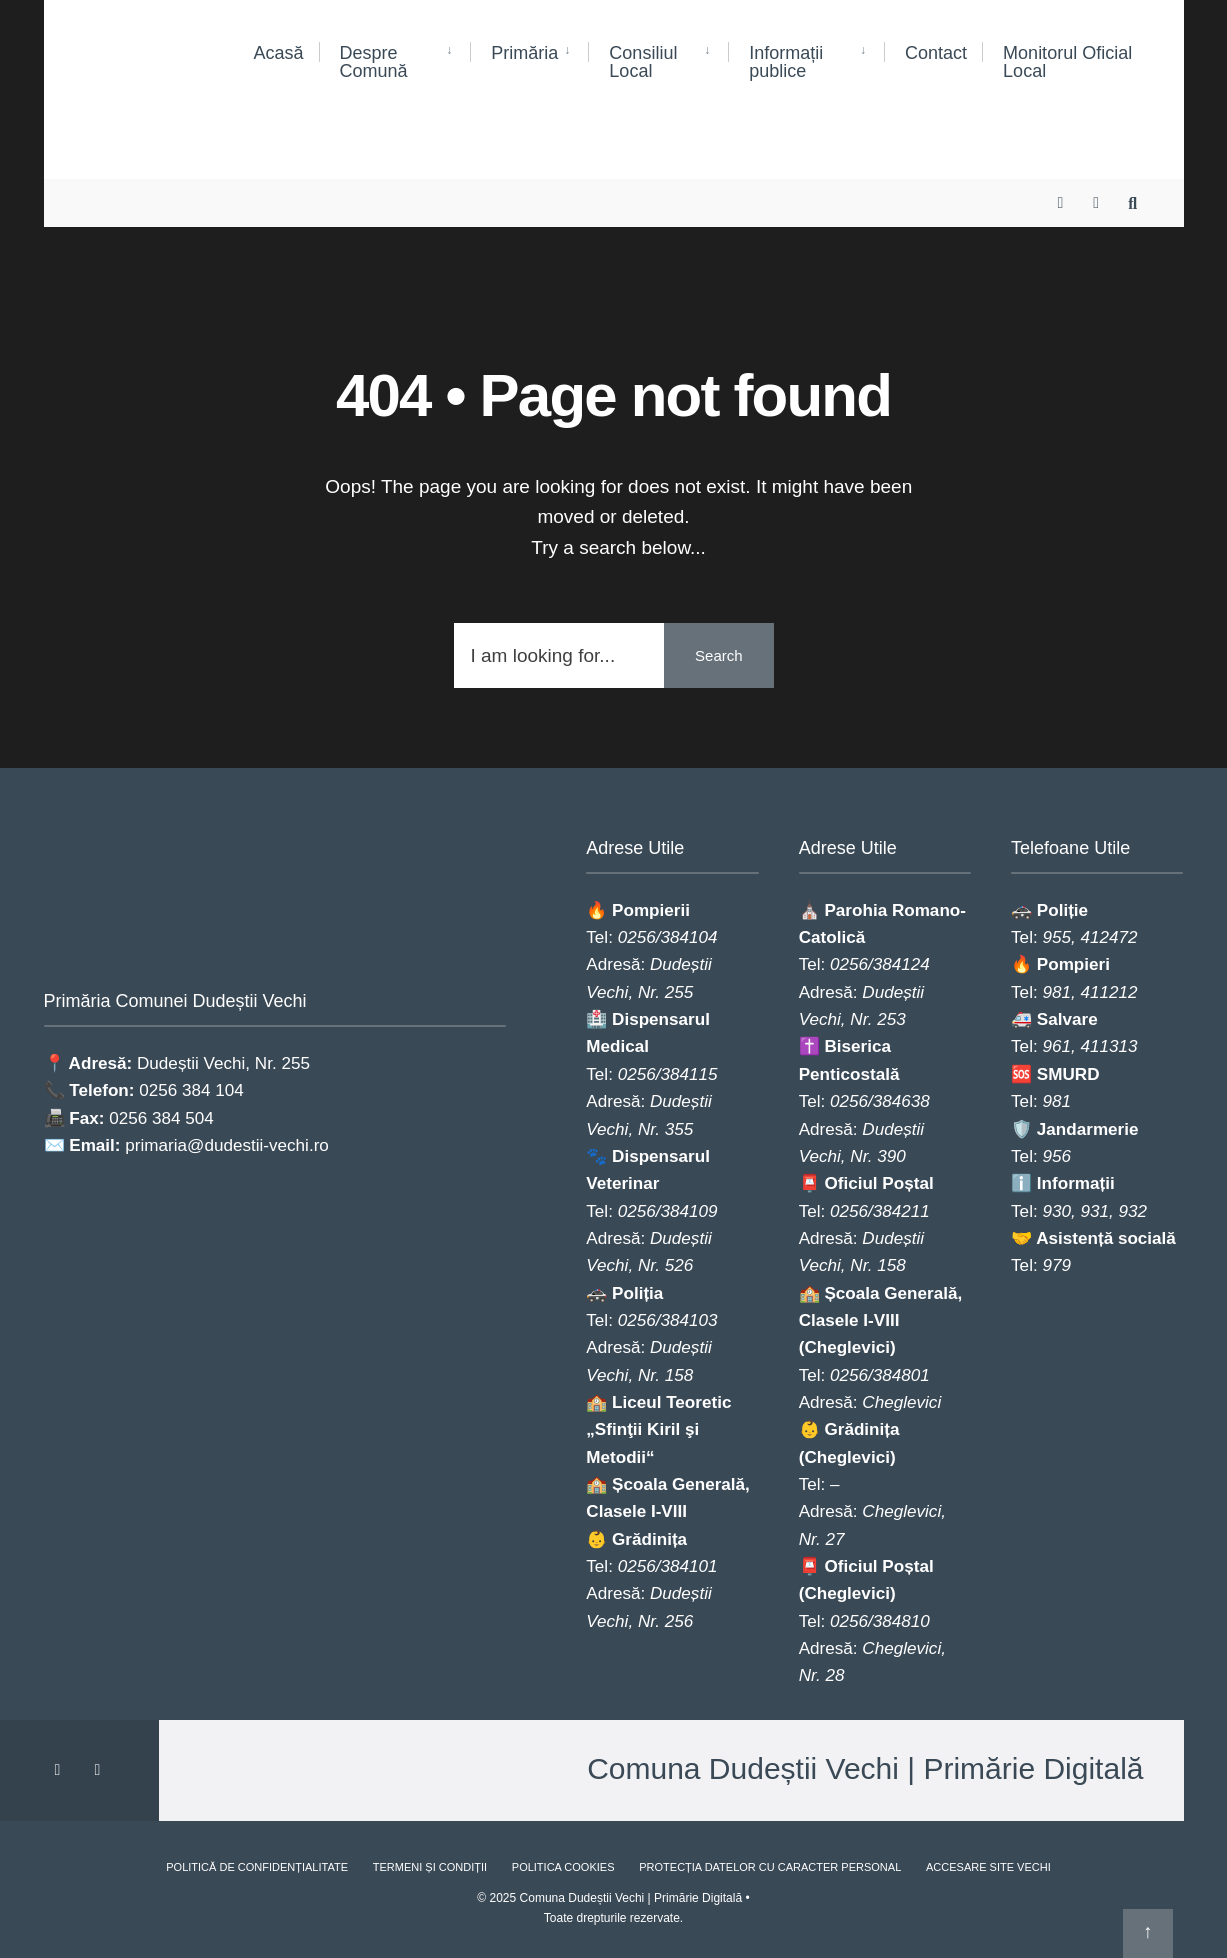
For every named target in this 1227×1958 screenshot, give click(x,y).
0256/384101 (668, 1566)
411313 (1108, 1046)
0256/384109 (668, 1211)
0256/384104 (668, 937)
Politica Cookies (563, 1867)
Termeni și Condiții (430, 1867)
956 (1056, 1156)
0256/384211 (880, 1211)
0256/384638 (880, 1101)
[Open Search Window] (1136, 185)
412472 (1108, 937)
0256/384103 (668, 1320)
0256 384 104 (191, 1089)
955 (1056, 937)
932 (1133, 1211)
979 (1056, 1265)
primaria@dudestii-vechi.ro (227, 1144)
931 (1094, 1211)
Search (719, 655)
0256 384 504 (161, 1116)
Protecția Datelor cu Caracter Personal (770, 1867)
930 (1056, 1211)
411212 (1108, 992)
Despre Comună (374, 62)
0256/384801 (880, 1375)
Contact (936, 53)
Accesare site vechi (988, 1867)
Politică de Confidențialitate (257, 1867)
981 (1056, 992)
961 (1056, 1046)
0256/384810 (880, 1621)
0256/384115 (668, 1074)
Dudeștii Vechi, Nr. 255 (223, 1062)
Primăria (524, 53)
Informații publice (786, 62)
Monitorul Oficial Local (1067, 62)
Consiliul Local (643, 62)
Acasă (279, 53)
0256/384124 (880, 964)
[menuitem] (395, 62)
